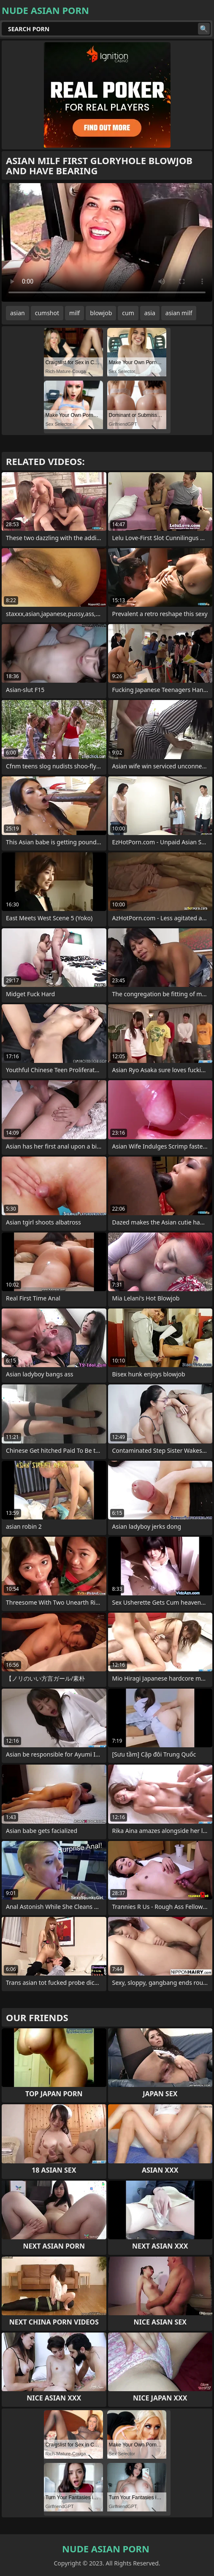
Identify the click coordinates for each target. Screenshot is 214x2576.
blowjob (101, 313)
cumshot (47, 313)
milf (74, 313)
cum (128, 313)
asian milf (178, 313)
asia (149, 313)
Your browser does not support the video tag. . (107, 242)
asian (17, 313)
